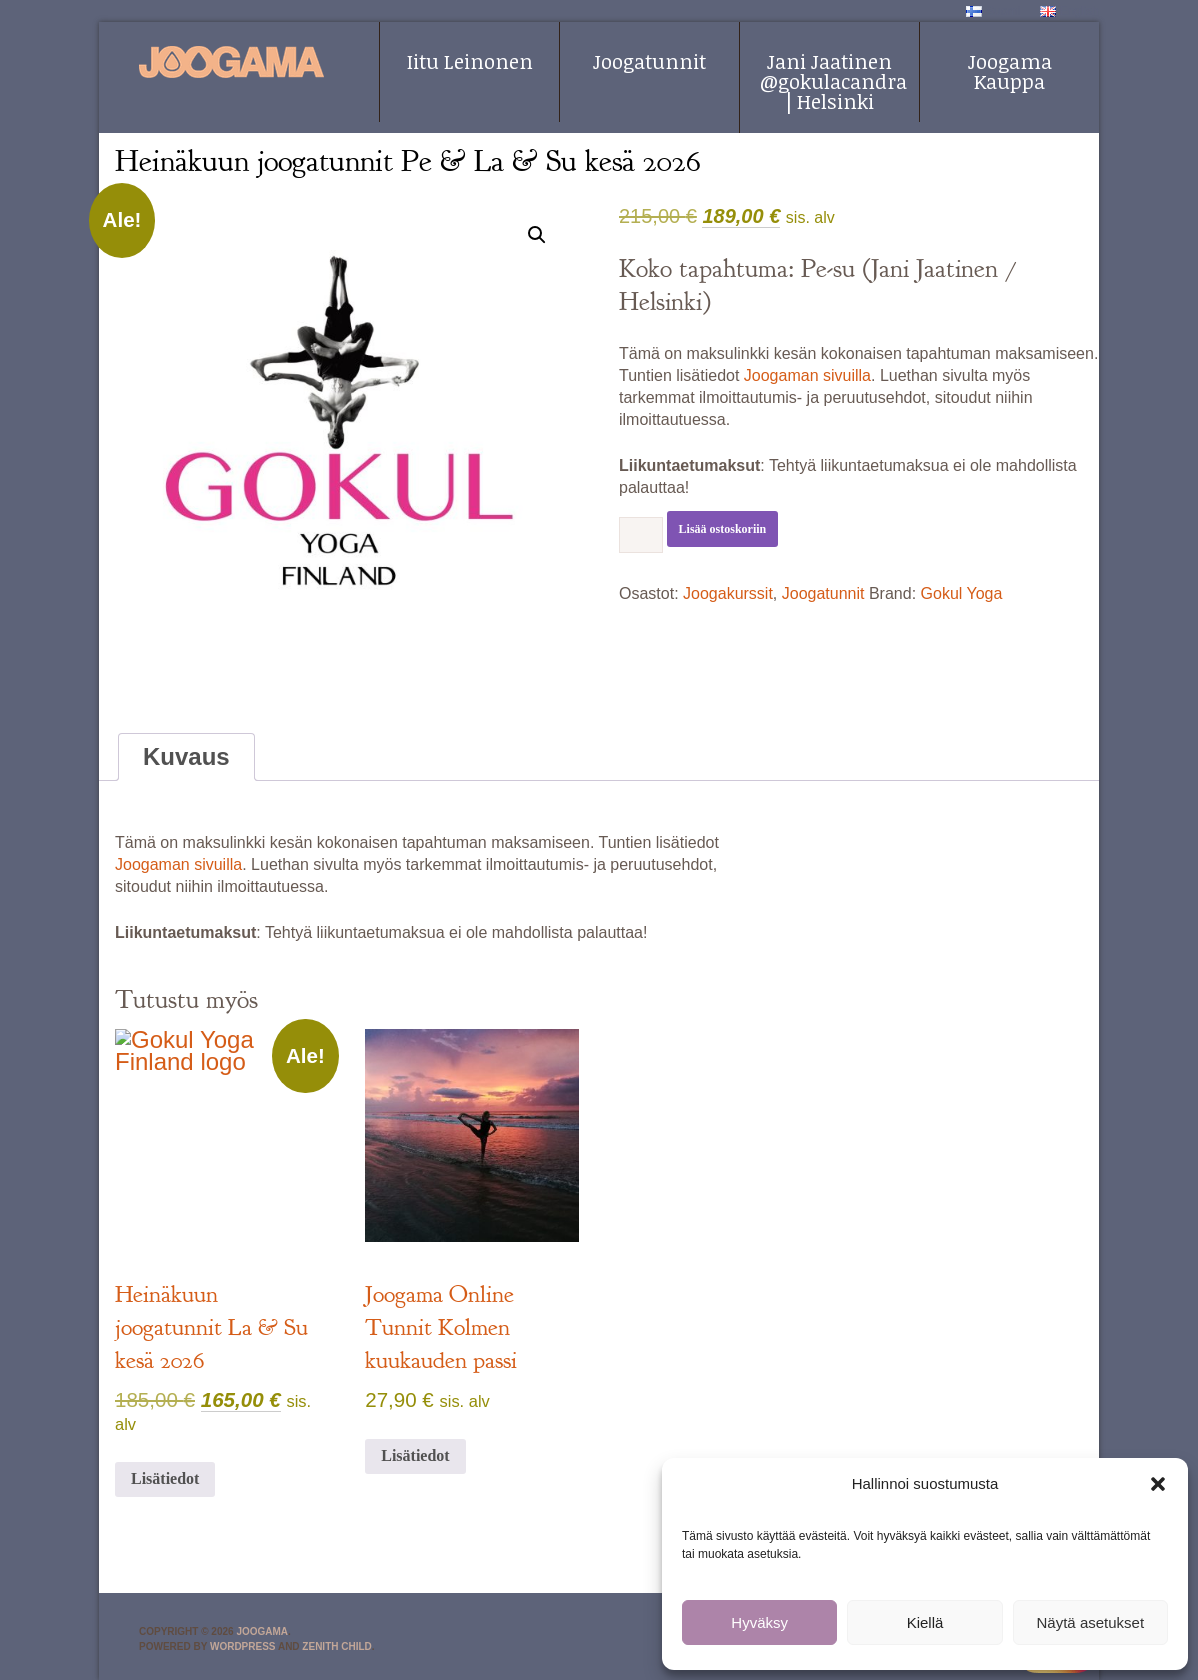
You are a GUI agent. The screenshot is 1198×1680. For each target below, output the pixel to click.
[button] (1158, 1484)
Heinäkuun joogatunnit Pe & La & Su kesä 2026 (408, 161)
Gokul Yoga (962, 593)
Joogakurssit (728, 593)
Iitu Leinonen (470, 61)
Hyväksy (759, 1622)
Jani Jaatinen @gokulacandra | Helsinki (833, 81)
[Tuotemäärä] (641, 535)
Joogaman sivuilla (807, 375)
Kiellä (925, 1622)
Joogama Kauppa (1010, 71)
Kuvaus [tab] (186, 756)
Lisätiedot (165, 1478)
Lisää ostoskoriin (723, 529)
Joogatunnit (649, 61)
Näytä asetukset (1091, 1622)
